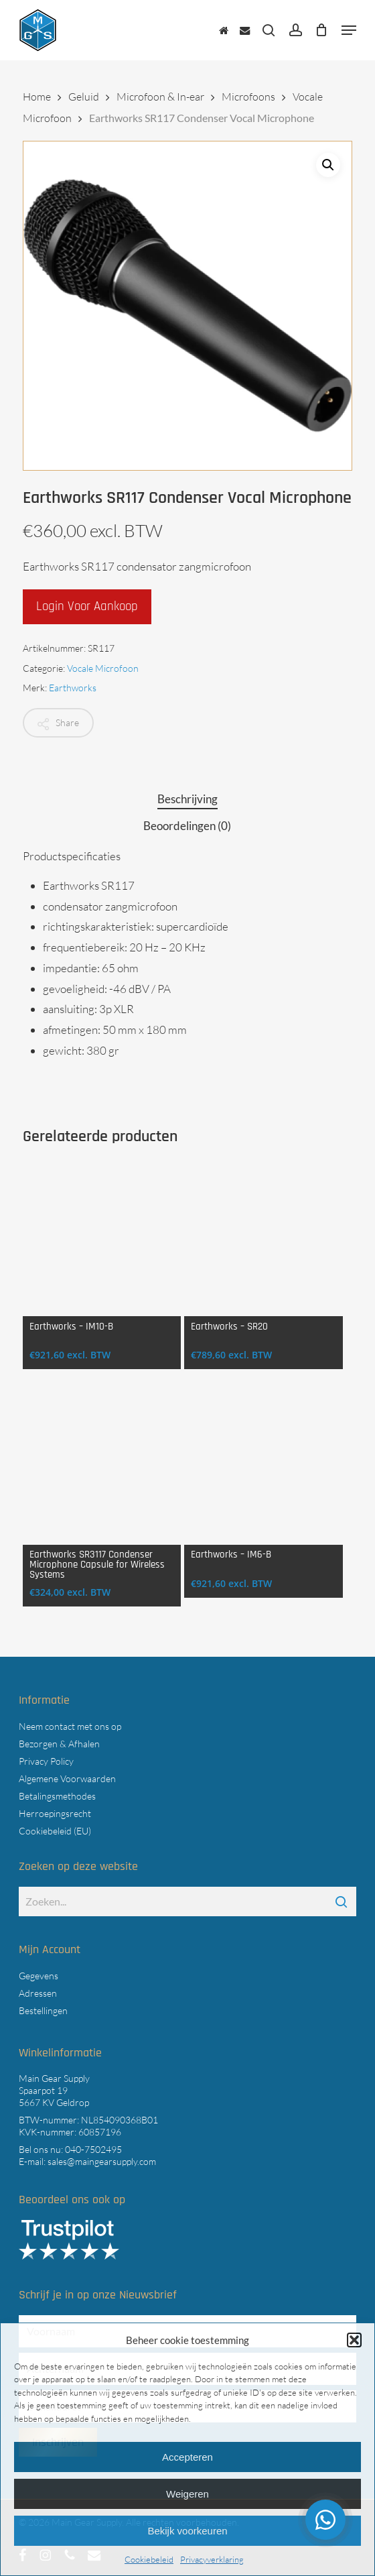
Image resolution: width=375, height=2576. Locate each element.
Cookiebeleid (149, 2559)
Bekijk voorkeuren (187, 2530)
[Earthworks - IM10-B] (102, 1237)
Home (37, 96)
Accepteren (187, 2457)
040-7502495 (93, 2149)
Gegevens (38, 1975)
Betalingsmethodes (57, 1796)
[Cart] (322, 30)
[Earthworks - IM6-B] (263, 1465)
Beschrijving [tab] (187, 799)
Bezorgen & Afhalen (59, 1743)
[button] (354, 2340)
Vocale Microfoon (103, 668)
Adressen (38, 1993)
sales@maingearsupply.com (102, 2161)
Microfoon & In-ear (160, 96)
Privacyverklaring (212, 2559)
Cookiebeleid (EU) (55, 1830)
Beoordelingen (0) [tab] (187, 826)
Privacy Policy (46, 1761)
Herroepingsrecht (55, 1813)
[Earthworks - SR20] (263, 1237)
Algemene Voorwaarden (67, 1778)
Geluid (83, 96)
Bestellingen (43, 2010)
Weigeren (187, 2494)
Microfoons (248, 96)
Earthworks (72, 687)
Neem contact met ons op (70, 1726)
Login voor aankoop (87, 606)
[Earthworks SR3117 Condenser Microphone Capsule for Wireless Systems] (102, 1465)
